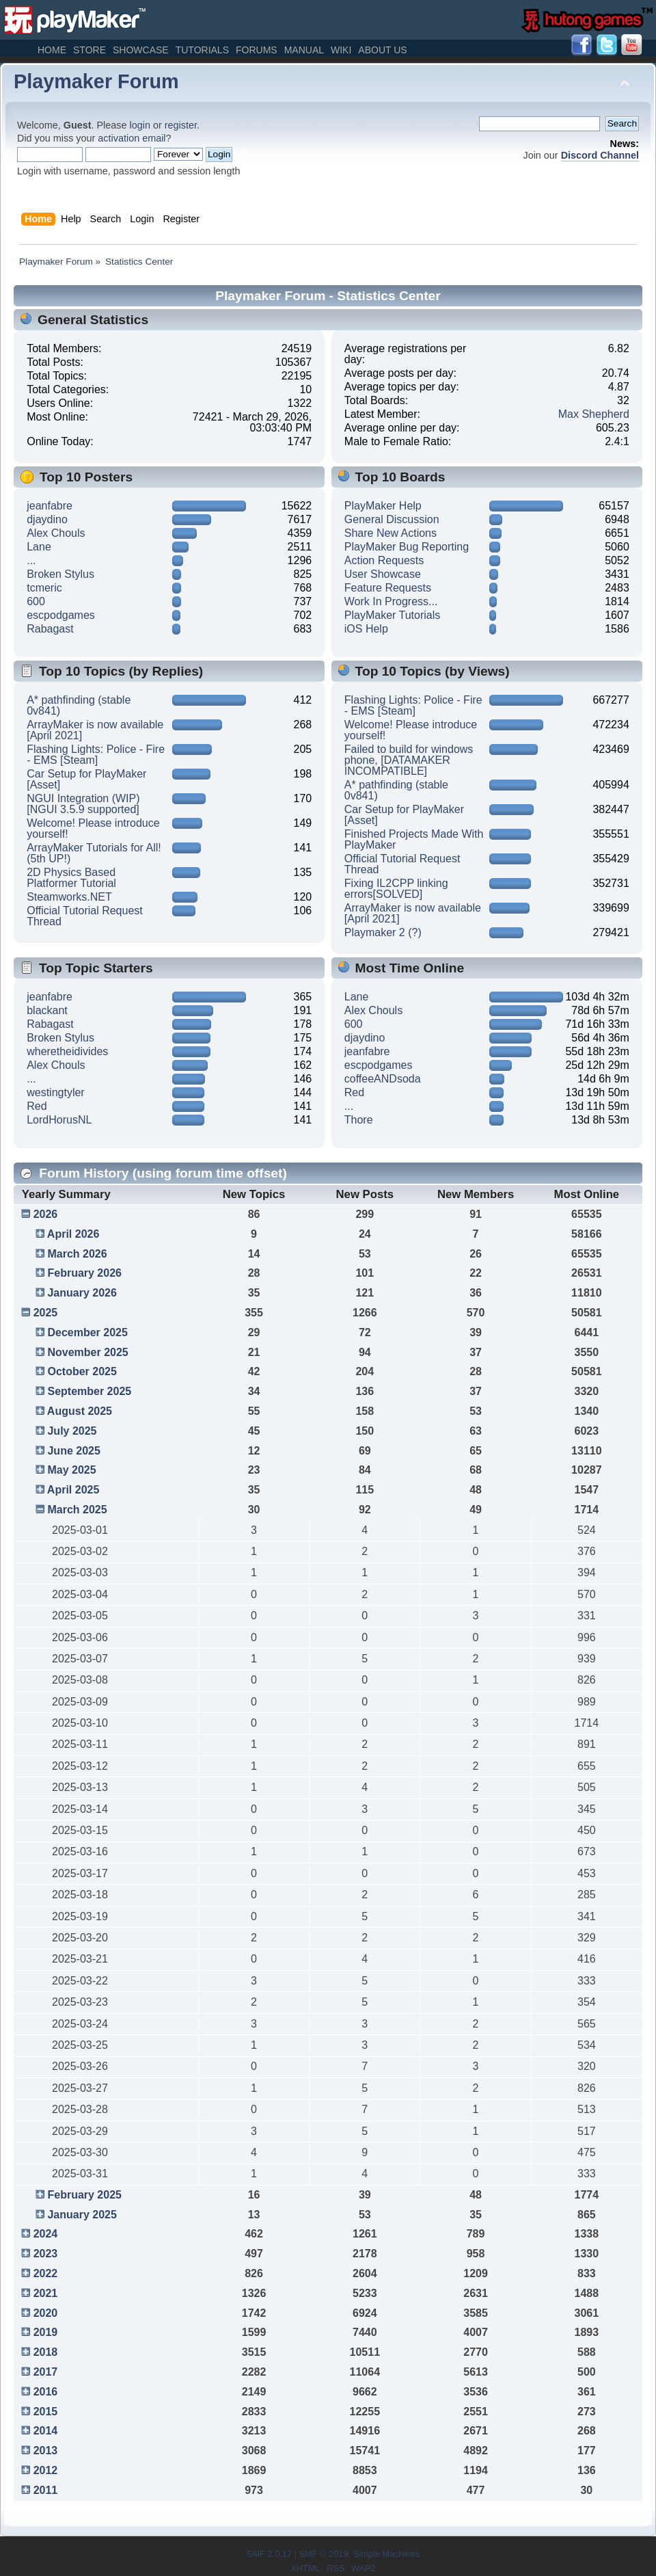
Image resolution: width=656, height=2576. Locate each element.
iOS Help (366, 629)
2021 (45, 2293)
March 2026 (77, 1254)
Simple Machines (386, 2554)
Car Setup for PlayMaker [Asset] (86, 779)
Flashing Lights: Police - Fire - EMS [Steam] (96, 754)
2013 (45, 2450)
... (31, 560)
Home (52, 49)
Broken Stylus (60, 574)
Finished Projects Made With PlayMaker (414, 839)
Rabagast (50, 629)
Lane (39, 547)
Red (36, 1106)
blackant (47, 1010)
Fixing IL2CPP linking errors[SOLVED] (396, 888)
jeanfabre (49, 506)
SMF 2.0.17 (269, 2554)
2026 (45, 1214)
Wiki (341, 49)
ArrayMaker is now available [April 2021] (95, 730)
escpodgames (61, 615)
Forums (256, 49)
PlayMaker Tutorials (392, 615)
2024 (45, 2234)
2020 (45, 2313)
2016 (45, 2392)
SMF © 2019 (323, 2554)
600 (36, 601)
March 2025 (77, 1509)
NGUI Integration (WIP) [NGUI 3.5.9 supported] (83, 804)
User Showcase (382, 574)
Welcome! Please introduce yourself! (93, 828)
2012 (45, 2470)
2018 (45, 2352)
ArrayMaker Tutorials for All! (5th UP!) (94, 853)
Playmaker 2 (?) (383, 932)
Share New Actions (390, 533)
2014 (45, 2430)
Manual (304, 49)
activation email (131, 138)
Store (89, 49)
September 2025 (89, 1391)
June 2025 (73, 1451)
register (181, 125)
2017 (45, 2372)
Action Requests (384, 560)
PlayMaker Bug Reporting (406, 547)
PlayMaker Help (383, 506)
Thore (358, 1120)
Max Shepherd (593, 414)
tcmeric (44, 588)
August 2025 (79, 1411)
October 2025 (81, 1371)
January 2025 (81, 2214)
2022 (45, 2273)
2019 (45, 2332)
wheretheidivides (67, 1051)
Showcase (141, 49)
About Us (382, 49)
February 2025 (84, 2195)
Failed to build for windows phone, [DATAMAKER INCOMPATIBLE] (409, 760)
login (140, 125)
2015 (45, 2411)
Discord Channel (600, 155)
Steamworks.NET (69, 897)
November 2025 (87, 1352)
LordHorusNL (59, 1120)
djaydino (47, 519)
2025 (45, 1312)
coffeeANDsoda (382, 1079)
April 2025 (73, 1490)
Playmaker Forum (96, 81)
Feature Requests (387, 588)
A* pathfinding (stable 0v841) (79, 705)
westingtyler (55, 1092)
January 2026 (81, 1293)
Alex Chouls (56, 533)
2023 (45, 2253)
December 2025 (87, 1332)
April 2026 (73, 1234)
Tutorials (202, 49)
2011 (45, 2490)
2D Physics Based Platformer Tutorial (71, 877)
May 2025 (71, 1470)
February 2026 (84, 1273)
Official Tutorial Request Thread (85, 916)
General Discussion (391, 519)
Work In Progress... (391, 601)
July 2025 (71, 1431)
